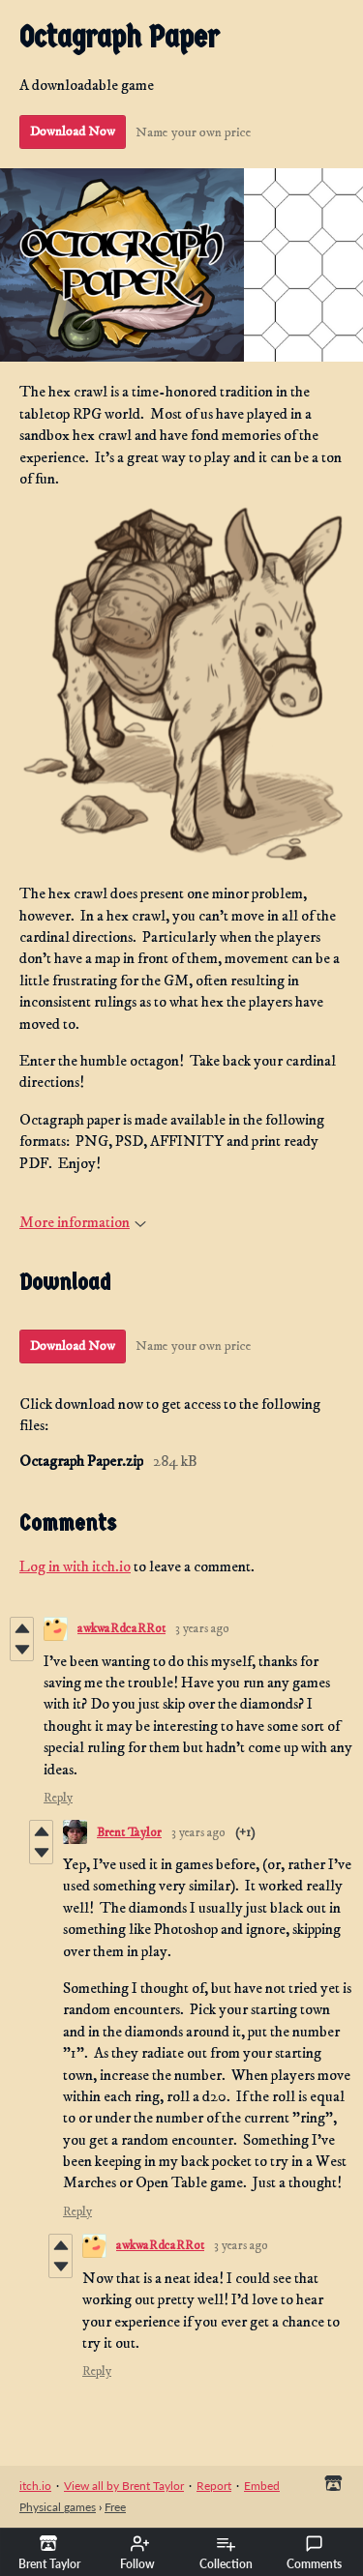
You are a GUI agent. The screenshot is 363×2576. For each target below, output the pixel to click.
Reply (58, 1797)
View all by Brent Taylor (124, 2485)
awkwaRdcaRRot (121, 1628)
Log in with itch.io (75, 1566)
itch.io (35, 2485)
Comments (314, 2552)
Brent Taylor (129, 1832)
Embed (262, 2485)
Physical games (57, 2507)
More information (82, 1222)
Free (115, 2507)
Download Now (72, 131)
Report (214, 2485)
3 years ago (202, 1628)
